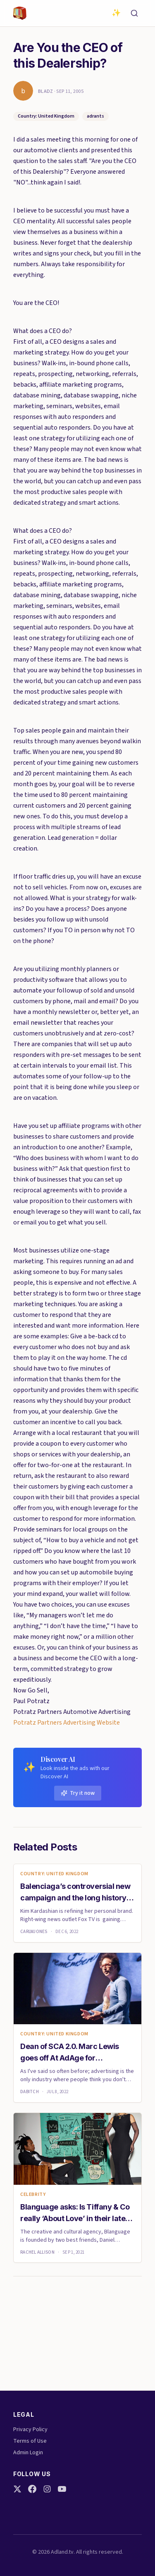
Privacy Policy (30, 2429)
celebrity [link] (32, 2194)
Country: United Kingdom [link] (54, 1874)
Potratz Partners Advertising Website (66, 1722)
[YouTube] (62, 2489)
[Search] (134, 13)
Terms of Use (30, 2441)
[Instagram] (47, 2489)
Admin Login (28, 2452)
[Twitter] (17, 2489)
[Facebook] (32, 2489)
